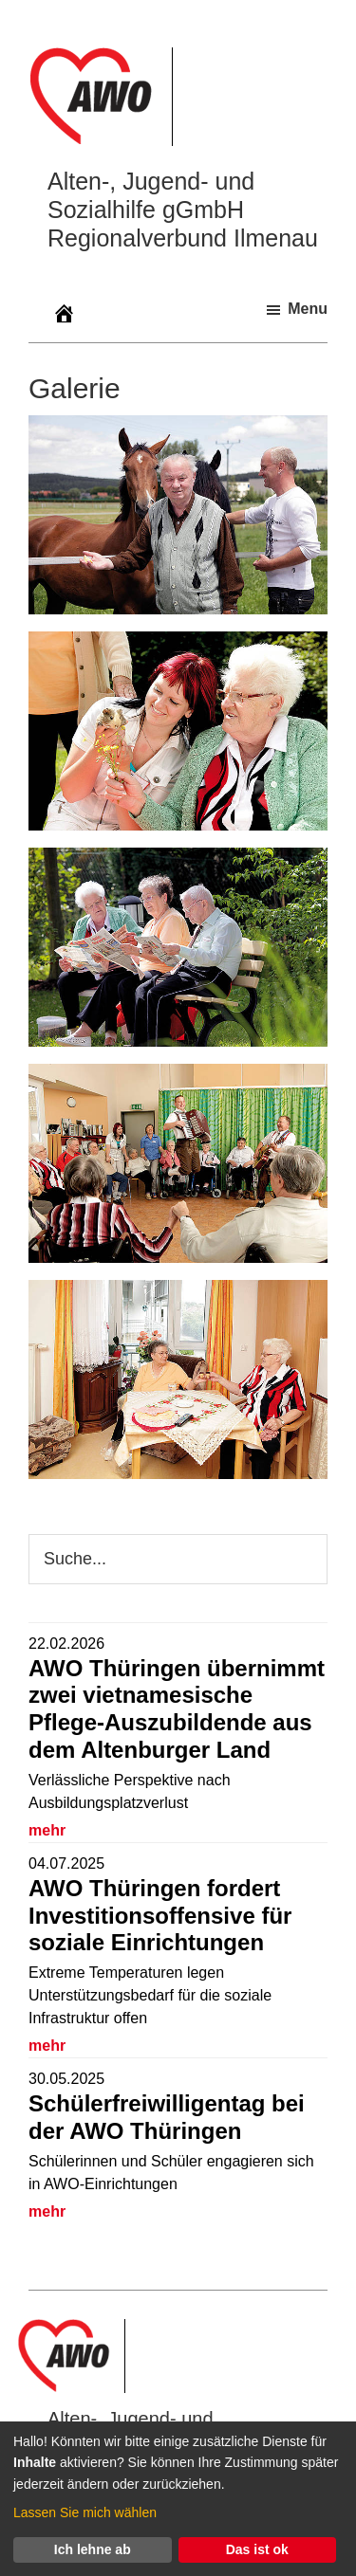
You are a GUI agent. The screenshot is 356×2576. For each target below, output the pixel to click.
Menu (308, 309)
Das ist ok (257, 2549)
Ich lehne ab (92, 2549)
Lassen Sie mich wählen (85, 2512)
